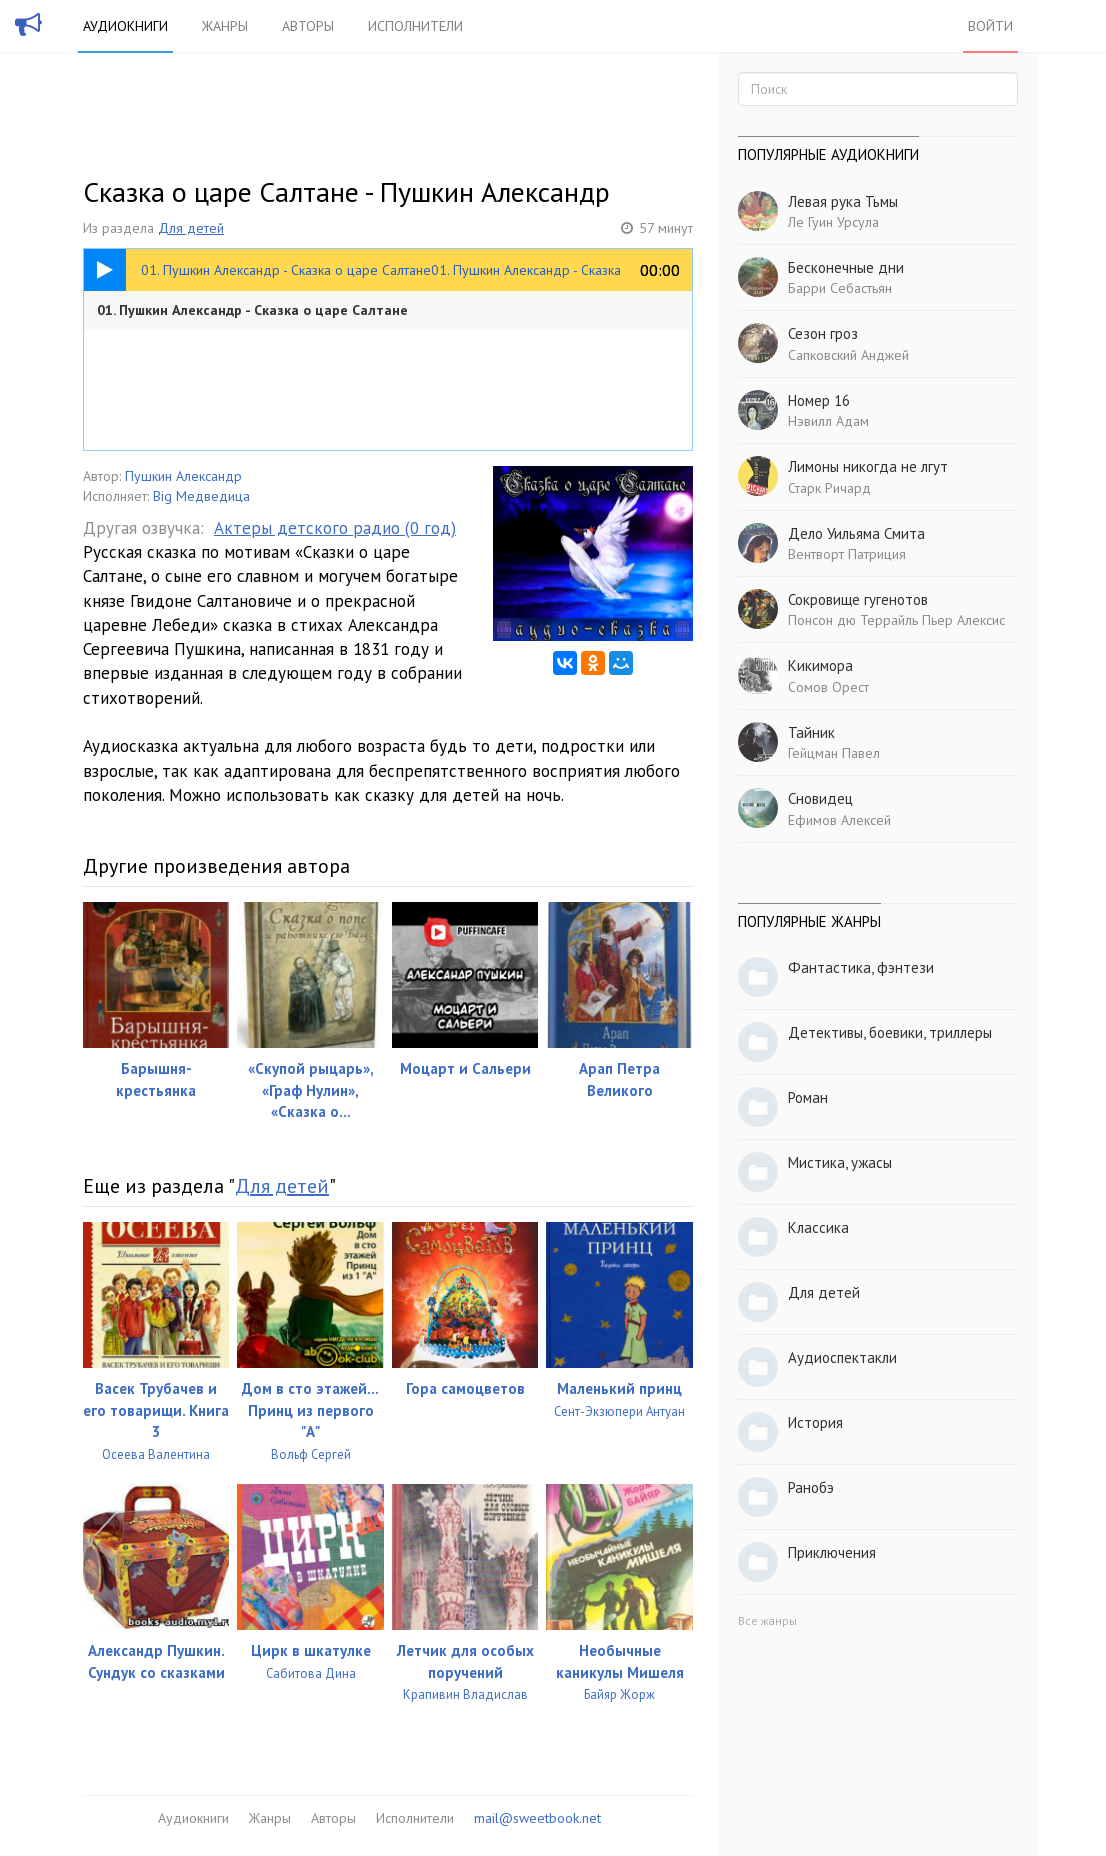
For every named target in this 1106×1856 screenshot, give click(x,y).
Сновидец (820, 798)
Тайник (811, 732)
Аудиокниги (125, 26)
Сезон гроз (823, 333)
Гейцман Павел (834, 753)
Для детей (191, 228)
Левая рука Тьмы (843, 201)
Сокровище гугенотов (858, 599)
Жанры (225, 26)
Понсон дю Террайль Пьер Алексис (896, 620)
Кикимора (820, 665)
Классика (818, 1227)
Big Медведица (201, 496)
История (815, 1422)
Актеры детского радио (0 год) (335, 528)
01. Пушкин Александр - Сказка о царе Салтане (252, 310)
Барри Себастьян (840, 288)
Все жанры (767, 1620)
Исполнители (415, 26)
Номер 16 (819, 400)
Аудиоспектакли (842, 1357)
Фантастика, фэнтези (861, 967)
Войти (990, 26)
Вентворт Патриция (847, 554)
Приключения (832, 1552)
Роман (808, 1097)
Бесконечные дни (846, 267)
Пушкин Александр (183, 476)
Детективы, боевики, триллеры (890, 1032)
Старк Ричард (829, 488)
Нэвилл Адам (828, 421)
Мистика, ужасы (840, 1162)
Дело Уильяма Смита (856, 533)
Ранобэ (811, 1487)
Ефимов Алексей (839, 820)
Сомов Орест (828, 687)
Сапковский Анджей (848, 355)
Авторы (308, 26)
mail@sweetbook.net (537, 1818)
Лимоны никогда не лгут (868, 466)
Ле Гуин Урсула (833, 222)
